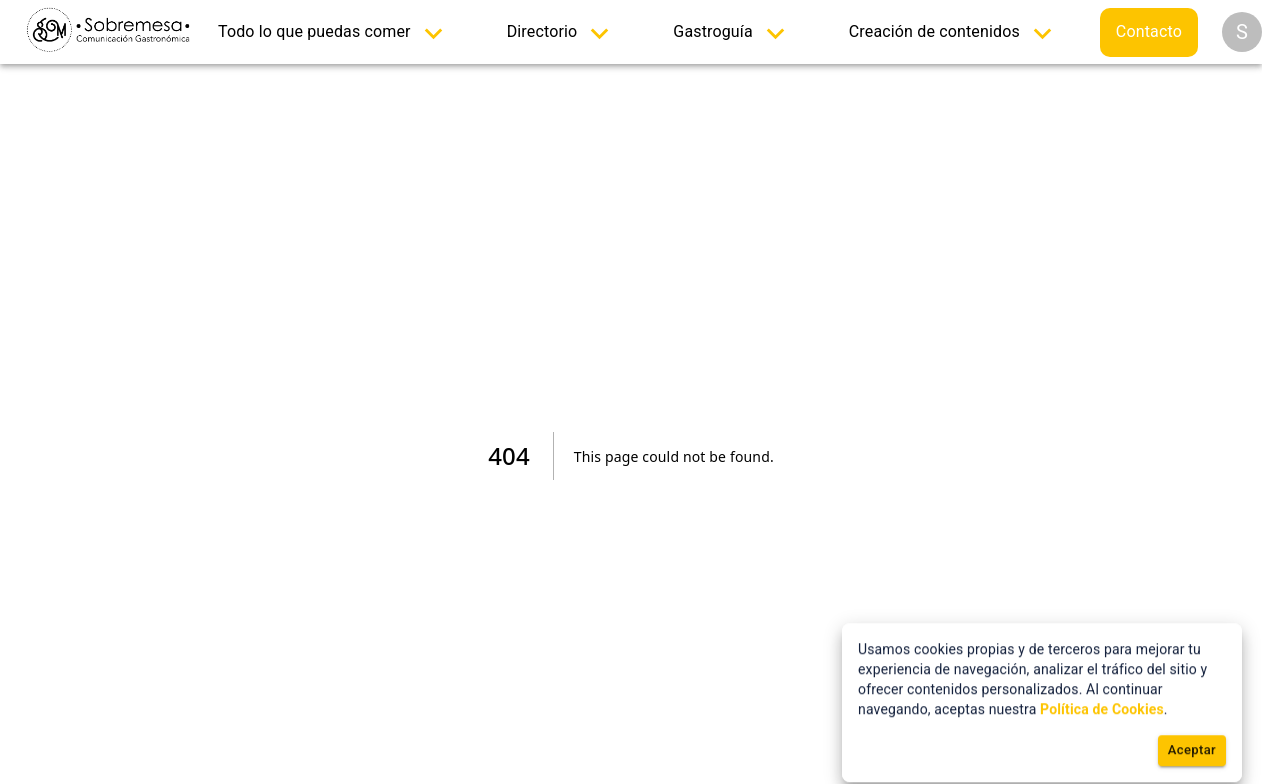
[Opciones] (1242, 32)
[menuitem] (334, 32)
